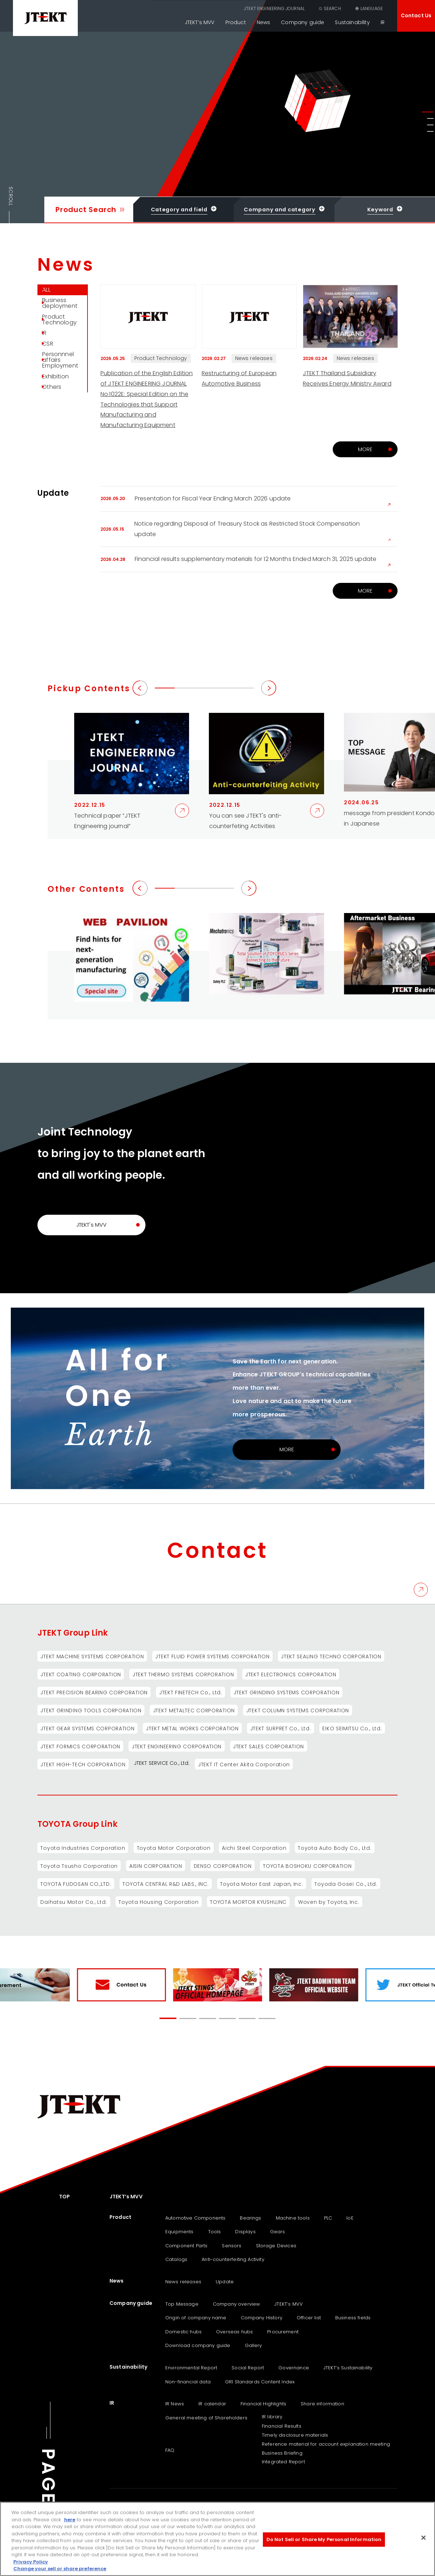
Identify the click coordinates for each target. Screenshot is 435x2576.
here (69, 2519)
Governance (293, 2367)
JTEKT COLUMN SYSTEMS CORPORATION (300, 1710)
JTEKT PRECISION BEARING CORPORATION (94, 1692)
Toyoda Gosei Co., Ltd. (349, 1883)
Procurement (283, 2331)
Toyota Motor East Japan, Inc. (264, 1883)
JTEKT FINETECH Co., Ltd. (192, 1692)
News (263, 22)
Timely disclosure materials (295, 2435)
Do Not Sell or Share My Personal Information (324, 2539)
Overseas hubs (234, 2331)
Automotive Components (195, 2218)
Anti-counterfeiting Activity (233, 2259)
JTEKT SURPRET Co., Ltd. (283, 1728)
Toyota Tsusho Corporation (79, 1865)
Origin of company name (196, 2317)
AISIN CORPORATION (157, 1865)
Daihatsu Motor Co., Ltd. (74, 1901)
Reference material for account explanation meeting (326, 2444)
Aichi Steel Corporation (257, 1847)
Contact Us (416, 15)
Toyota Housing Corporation (160, 1901)
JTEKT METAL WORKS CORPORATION (194, 1728)
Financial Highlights (263, 2403)
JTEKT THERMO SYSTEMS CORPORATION (185, 1674)
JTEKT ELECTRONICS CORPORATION (293, 1674)
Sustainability (352, 22)
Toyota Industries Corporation (83, 1847)
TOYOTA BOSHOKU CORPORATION (311, 1865)
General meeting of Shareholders (206, 2417)
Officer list (309, 2317)
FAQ (169, 2450)
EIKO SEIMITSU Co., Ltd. (356, 1728)
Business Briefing (282, 2453)
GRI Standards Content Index (260, 2381)
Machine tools (293, 2218)
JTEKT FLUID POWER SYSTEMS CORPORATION (214, 1656)
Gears (277, 2231)
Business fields (353, 2317)
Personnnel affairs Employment (64, 385)
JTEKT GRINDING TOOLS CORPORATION (91, 1710)
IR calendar (212, 2403)
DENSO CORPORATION (225, 1865)
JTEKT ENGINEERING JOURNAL (274, 8)
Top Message (181, 2304)
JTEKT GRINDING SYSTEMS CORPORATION (289, 1692)
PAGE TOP (48, 2501)
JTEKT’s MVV (200, 22)
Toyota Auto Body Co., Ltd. (338, 1847)
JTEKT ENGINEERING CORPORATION (178, 1746)
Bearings (250, 2218)
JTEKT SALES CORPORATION (271, 1746)
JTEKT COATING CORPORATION (81, 1674)
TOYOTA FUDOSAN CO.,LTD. (76, 1883)
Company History (261, 2317)
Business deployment (64, 310)
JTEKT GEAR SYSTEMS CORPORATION (88, 1728)
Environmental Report (191, 2367)
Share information (322, 2403)
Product (235, 22)
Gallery (253, 2345)
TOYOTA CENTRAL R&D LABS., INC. (167, 1883)
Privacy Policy (30, 2561)
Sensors (231, 2245)
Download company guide (197, 2345)
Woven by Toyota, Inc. (332, 1901)
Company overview (236, 2304)
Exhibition (59, 405)
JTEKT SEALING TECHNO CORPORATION (334, 1656)
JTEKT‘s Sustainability (348, 2367)
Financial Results (281, 2426)
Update (225, 2281)
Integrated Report (283, 2462)
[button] (430, 118)
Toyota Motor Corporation (175, 1847)
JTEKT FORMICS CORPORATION (81, 1746)
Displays (245, 2231)
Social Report (248, 2367)
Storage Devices (276, 2245)
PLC (328, 2218)
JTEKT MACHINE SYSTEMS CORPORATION (92, 1656)
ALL (50, 292)
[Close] (423, 2538)
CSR (51, 364)
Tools (214, 2231)
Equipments (179, 2231)
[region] (217, 2539)
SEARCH (332, 8)
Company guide (302, 22)
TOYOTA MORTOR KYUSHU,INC (251, 1901)
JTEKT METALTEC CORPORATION (195, 1710)
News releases (183, 2281)
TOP (64, 2196)
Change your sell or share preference (59, 2568)
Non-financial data (188, 2381)
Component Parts (186, 2245)
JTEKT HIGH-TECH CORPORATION (83, 1764)
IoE (349, 2218)
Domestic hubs (183, 2331)
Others (56, 421)
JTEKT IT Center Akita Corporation (246, 1764)
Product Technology (63, 331)
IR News (174, 2403)
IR (383, 22)
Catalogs (176, 2259)
